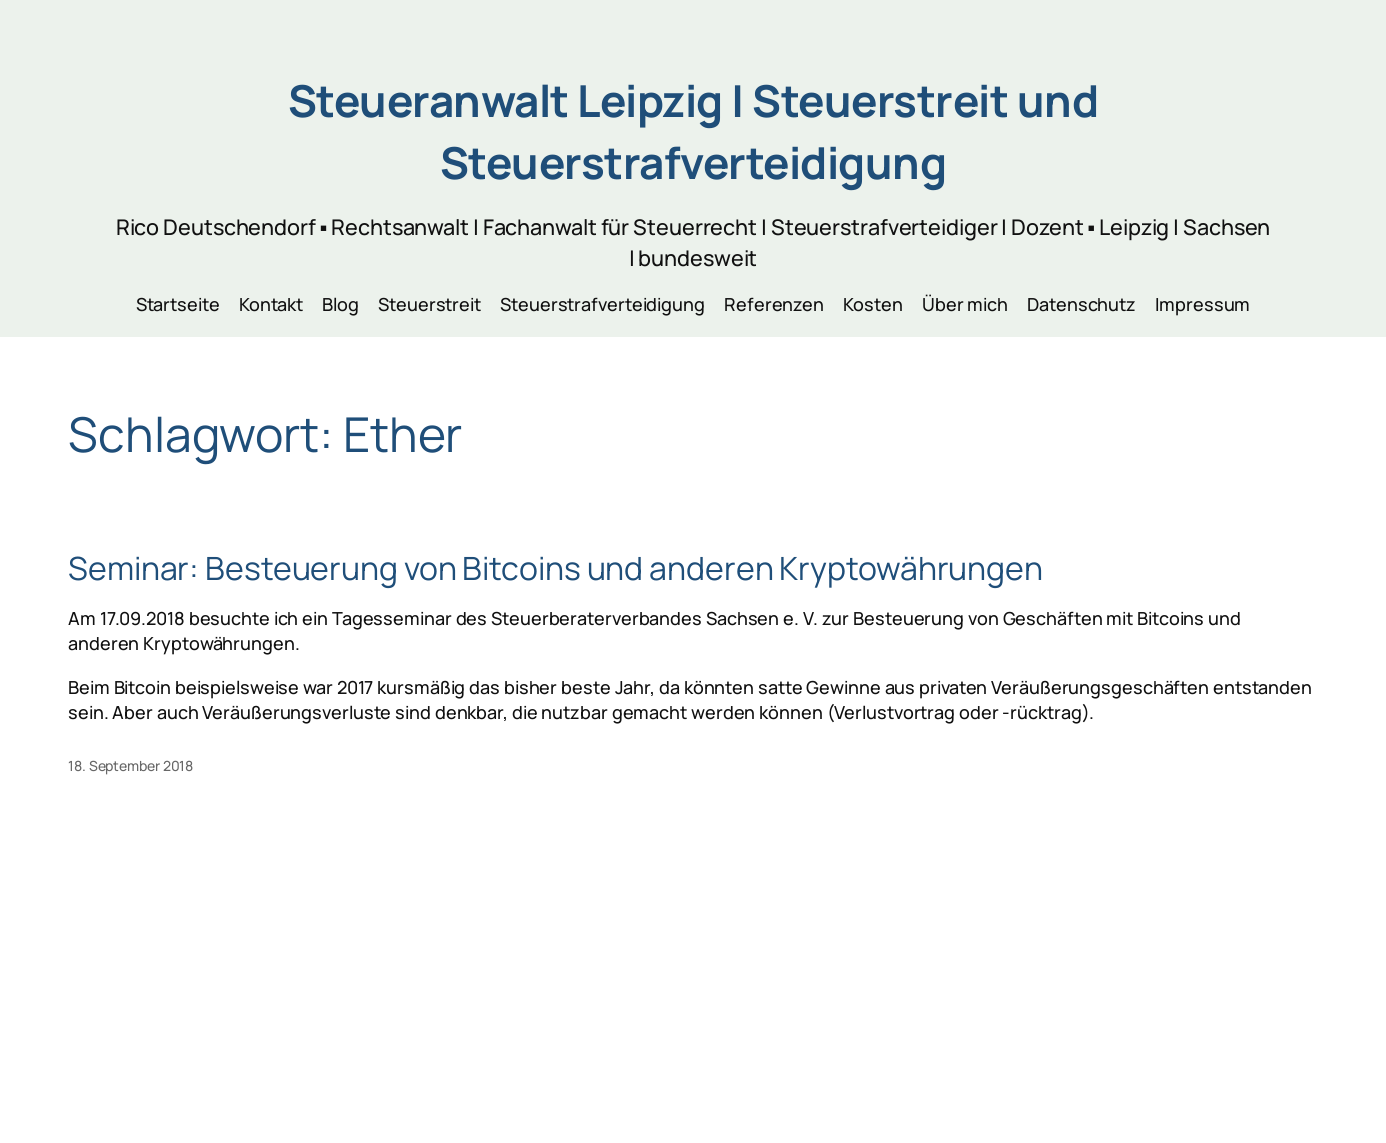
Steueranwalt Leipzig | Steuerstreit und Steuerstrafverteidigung (693, 131)
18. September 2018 (130, 765)
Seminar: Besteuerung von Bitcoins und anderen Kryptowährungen (555, 568)
